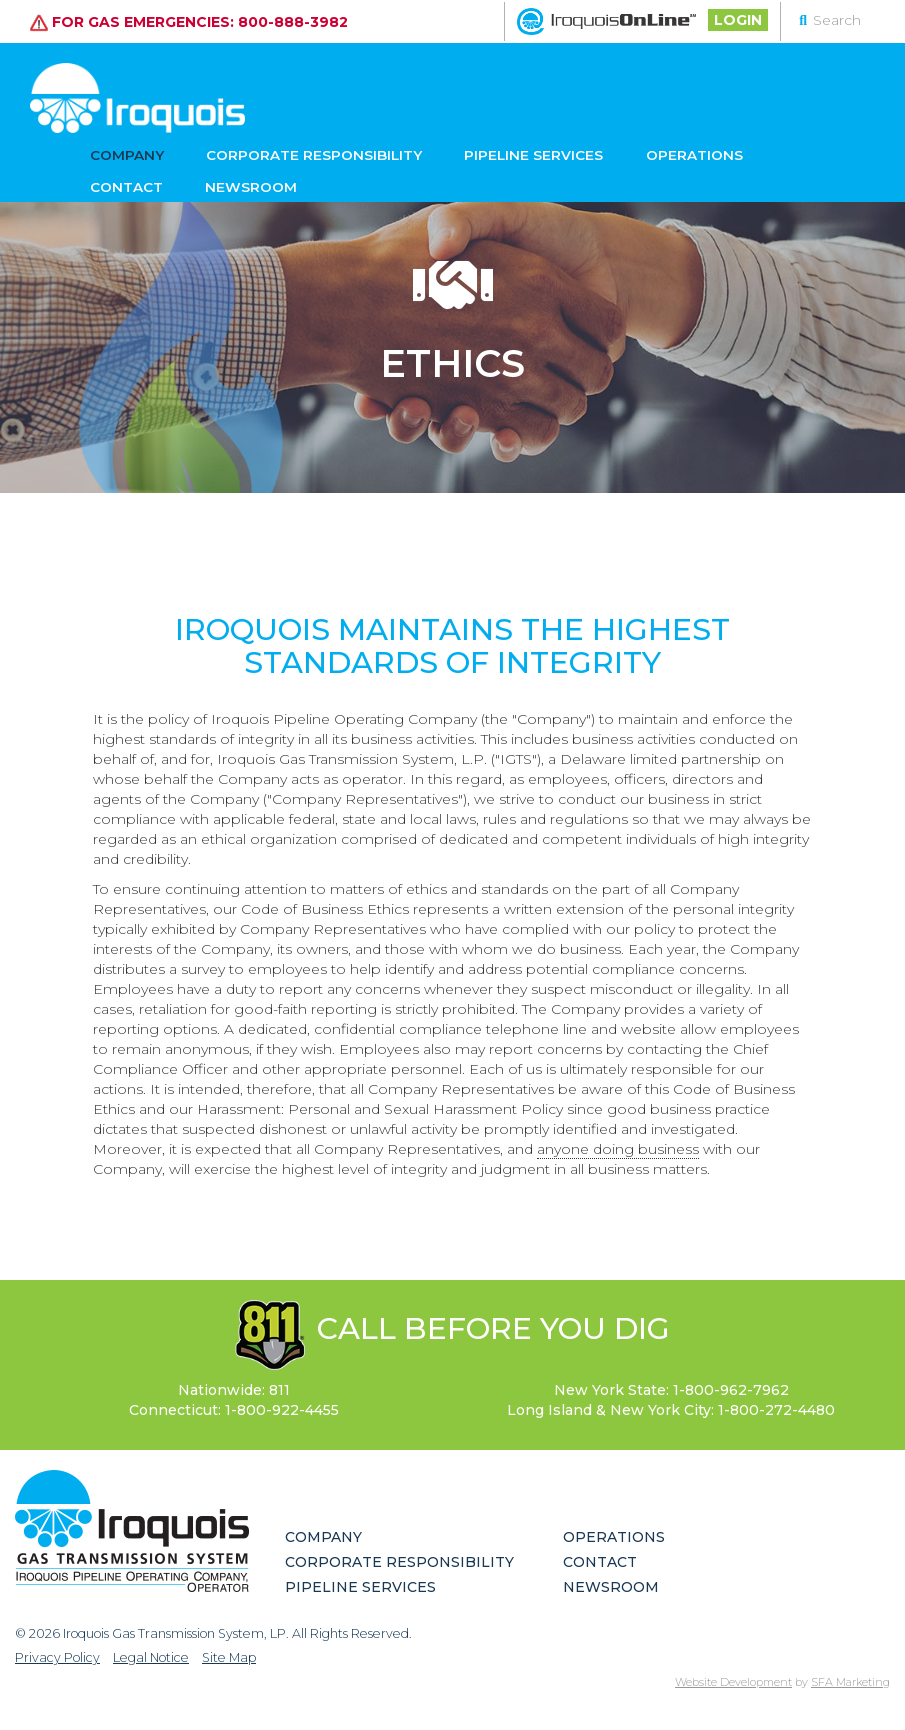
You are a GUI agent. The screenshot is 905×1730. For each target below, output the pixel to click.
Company (123, 152)
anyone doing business (618, 1149)
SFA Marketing (850, 1682)
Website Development (733, 1682)
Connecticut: (234, 1410)
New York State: (671, 1390)
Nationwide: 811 (234, 1390)
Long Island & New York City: (671, 1410)
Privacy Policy (57, 1657)
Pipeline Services (477, 152)
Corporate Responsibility (284, 152)
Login (738, 20)
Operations (611, 152)
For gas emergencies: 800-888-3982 (189, 21)
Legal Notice (151, 1657)
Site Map (229, 1657)
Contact (712, 152)
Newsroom (132, 191)
